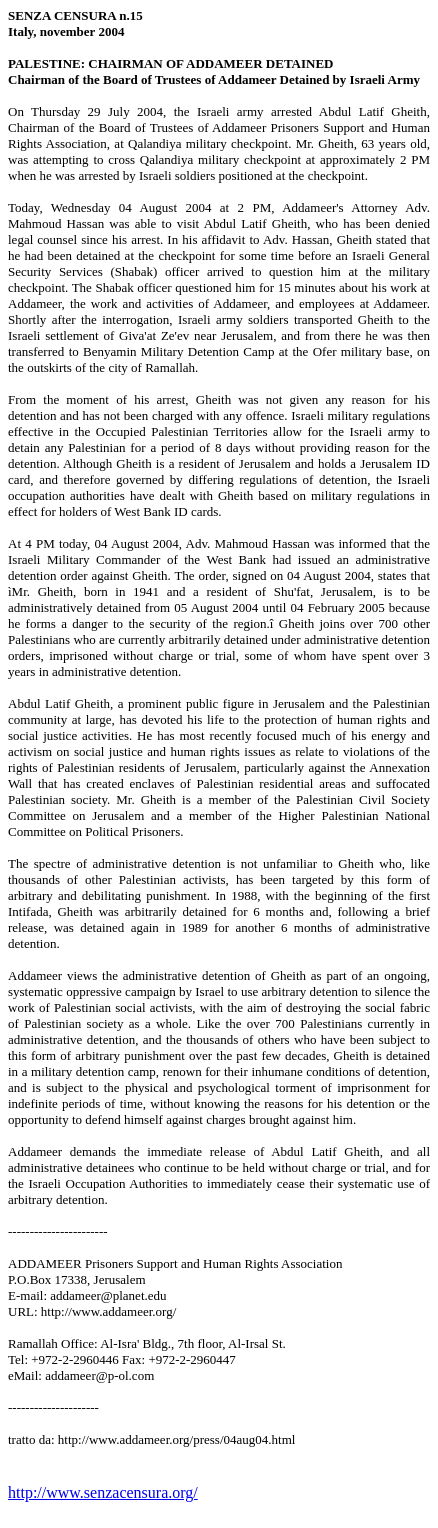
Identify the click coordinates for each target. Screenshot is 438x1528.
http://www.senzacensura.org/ (103, 1492)
